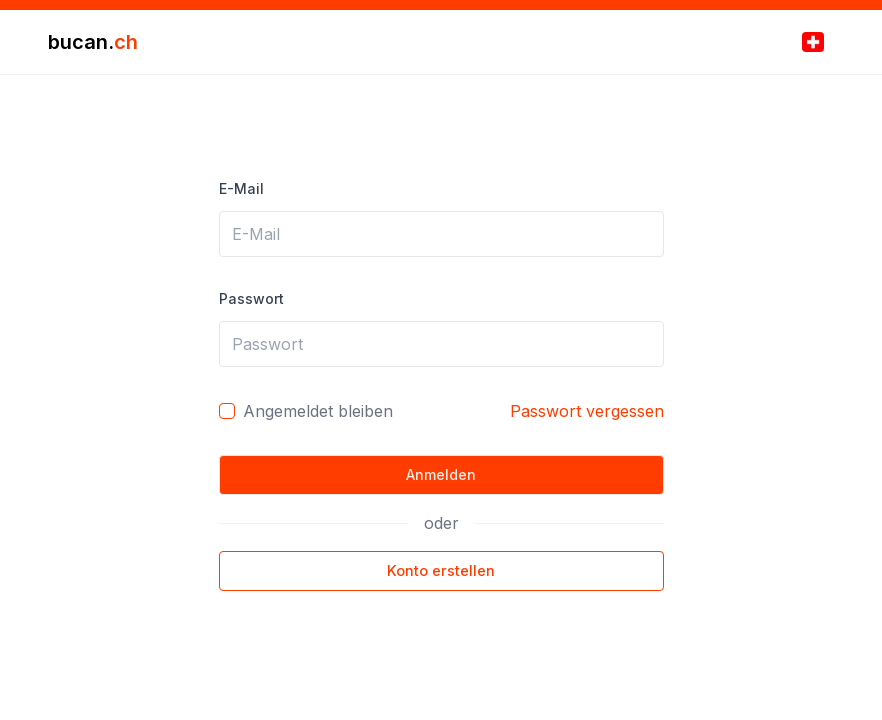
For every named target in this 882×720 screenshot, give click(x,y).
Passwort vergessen (587, 411)
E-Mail (241, 188)
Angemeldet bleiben (318, 411)
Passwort (251, 298)
